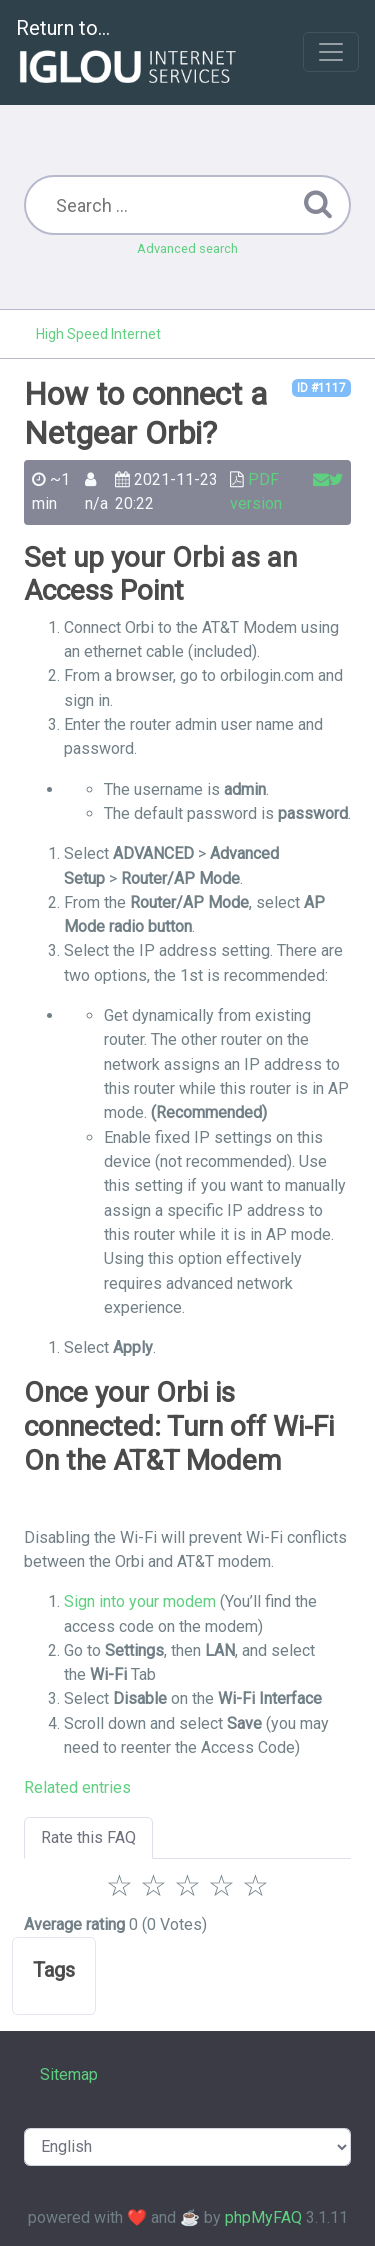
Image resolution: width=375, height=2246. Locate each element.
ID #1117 (321, 388)
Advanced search (187, 248)
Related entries (77, 1787)
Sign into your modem (140, 1601)
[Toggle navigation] (331, 52)
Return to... (128, 53)
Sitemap (69, 2074)
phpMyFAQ (263, 2217)
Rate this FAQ (88, 1837)
